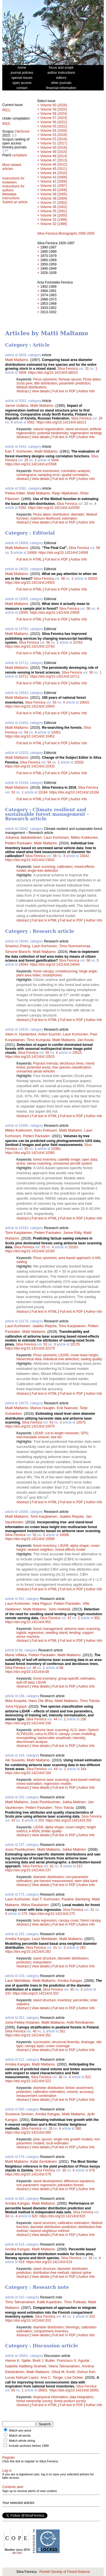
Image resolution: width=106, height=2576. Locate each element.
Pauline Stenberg (76, 1899)
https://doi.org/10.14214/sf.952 (28, 1622)
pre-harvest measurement (53, 1881)
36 (60, 2077)
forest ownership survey (34, 2401)
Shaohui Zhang (17, 946)
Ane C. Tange (51, 2377)
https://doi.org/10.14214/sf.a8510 (52, 373)
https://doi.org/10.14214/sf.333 (36, 1993)
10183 (73, 1247)
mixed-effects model (70, 1550)
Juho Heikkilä (59, 1609)
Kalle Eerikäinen (43, 2161)
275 (24, 1914)
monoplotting (26, 1738)
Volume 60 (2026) (53, 105)
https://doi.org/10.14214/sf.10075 (30, 1426)
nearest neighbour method (49, 2231)
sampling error (49, 475)
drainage (87, 2042)
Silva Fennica (67, 369)
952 (97, 1618)
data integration (81, 2397)
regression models (58, 1784)
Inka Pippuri (42, 1603)
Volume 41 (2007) (53, 186)
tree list (56, 1437)
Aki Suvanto (15, 1760)
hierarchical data (28, 1359)
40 (72, 1989)
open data (89, 1160)
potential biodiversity (52, 433)
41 (92, 1910)
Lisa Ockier (74, 2377)
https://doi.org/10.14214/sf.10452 (30, 736)
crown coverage (58, 2046)
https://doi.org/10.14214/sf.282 (28, 1952)
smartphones (52, 975)
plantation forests (71, 2185)
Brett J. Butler (44, 2360)
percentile (80, 2000)
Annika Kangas (17, 1939)
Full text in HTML (29, 559)
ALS (73, 1730)
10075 (81, 1422)
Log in (7, 2471)
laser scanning (44, 867)
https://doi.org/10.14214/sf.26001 (74, 2390)
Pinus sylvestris (45, 379)
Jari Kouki (85, 1040)
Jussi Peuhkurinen (45, 1802)
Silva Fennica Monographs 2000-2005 (65, 233)
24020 (92, 579)
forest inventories (46, 471)
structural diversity (65, 2042)
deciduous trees (72, 1063)
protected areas (38, 1067)
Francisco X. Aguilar (73, 2360)
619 (21, 2262)
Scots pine (24, 383)
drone (20, 1163)
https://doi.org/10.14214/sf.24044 (54, 964)
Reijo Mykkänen (65, 493)
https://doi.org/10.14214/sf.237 (28, 1870)
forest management (47, 1629)
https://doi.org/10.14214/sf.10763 (30, 646)
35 (50, 2129)
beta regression (45, 1920)
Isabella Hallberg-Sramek (25, 2366)
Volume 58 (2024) (53, 114)
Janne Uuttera (16, 405)
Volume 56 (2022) (53, 122)
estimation (69, 518)
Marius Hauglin (42, 1408)
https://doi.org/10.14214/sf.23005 (54, 613)
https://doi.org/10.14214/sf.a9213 (61, 422)
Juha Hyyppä (16, 1706)
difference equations (79, 2181)
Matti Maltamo (16, 360)
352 (62, 2031)
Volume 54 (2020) (53, 131)
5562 (31, 422)
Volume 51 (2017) (53, 143)
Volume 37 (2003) (53, 203)
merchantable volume (32, 1437)
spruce (47, 2139)
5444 (55, 460)
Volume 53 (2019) (53, 135)
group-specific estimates (76, 1678)
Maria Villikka (16, 1655)
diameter (77, 514)
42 (51, 1866)
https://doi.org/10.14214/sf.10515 (30, 1057)
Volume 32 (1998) (53, 224)
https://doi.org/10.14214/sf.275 (52, 1914)
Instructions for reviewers (13, 180)
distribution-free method (51, 2273)
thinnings (72, 2327)
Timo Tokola (89, 1701)
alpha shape (79, 1546)
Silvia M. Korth (63, 2372)
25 (26, 460)
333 (8, 1993)
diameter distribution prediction (53, 2227)
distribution (61, 514)
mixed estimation (29, 1784)
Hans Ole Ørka (40, 1701)
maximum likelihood (45, 518)
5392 (22, 508)
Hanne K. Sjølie (18, 2360)
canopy (64, 1734)
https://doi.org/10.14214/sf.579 (28, 2174)
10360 (55, 1149)
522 (88, 2077)
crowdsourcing (66, 971)
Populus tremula (45, 1063)
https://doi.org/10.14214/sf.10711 (54, 676)
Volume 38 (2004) (53, 198)
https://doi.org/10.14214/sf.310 (28, 2320)
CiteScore (21, 131)
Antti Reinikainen (80, 2022)
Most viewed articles (11, 167)
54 (26, 732)
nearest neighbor (40, 1550)
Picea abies (91, 379)
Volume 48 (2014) (53, 156)
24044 (23, 964)
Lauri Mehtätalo (44, 1939)
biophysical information (50, 2397)
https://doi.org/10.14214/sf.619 (49, 2262)
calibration (64, 867)
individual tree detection (61, 1359)
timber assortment (79, 2088)
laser (82, 1730)
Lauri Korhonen (56, 837)
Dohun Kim (86, 2372)
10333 (78, 762)
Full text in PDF (63, 391)
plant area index (28, 975)
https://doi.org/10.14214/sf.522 (28, 2081)
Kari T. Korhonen (19, 451)
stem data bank (86, 1881)
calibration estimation (49, 2092)
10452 (55, 732)
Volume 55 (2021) (53, 126)
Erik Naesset (67, 1408)
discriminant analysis (32, 1742)
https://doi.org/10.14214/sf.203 (68, 1820)
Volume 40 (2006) (53, 190)
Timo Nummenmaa (74, 946)
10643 (84, 702)
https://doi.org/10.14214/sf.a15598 (31, 464)
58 (98, 548)
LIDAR (63, 1355)
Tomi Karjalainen (18, 1232)
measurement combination (36, 2096)
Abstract (22, 391)
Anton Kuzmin (49, 1034)
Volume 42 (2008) (53, 181)
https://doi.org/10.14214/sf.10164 (74, 792)
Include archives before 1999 (29, 2445)
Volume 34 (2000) (53, 215)
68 (61, 1668)
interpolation (42, 1962)
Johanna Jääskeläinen (23, 837)
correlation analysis (75, 471)
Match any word (20, 2430)
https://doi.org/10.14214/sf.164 (28, 1773)
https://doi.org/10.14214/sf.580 (28, 2132)
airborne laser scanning (81, 1629)
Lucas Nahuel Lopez (22, 2377)
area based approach (74, 1258)
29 (100, 418)
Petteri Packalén (67, 1603)
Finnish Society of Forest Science (64, 2572)
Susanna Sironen (19, 2114)
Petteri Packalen (18, 843)
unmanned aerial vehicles (35, 1071)
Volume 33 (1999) (53, 220)
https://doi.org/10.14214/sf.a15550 (53, 508)
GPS (84, 1433)
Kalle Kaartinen (49, 2302)
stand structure (76, 429)
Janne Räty (72, 1232)
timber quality (52, 1831)
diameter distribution (48, 1877)
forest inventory (44, 1160)
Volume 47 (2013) (53, 160)
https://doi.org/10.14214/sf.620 (62, 2216)
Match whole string (22, 2440)
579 (92, 2170)
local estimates (57, 2143)
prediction (23, 1962)
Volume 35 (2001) (53, 211)
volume (72, 2092)
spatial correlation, (75, 475)
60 (13, 2390)
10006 (64, 1535)
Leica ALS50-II (45, 1734)
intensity (79, 1738)
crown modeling (83, 1734)
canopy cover (69, 1920)
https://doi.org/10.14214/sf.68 (27, 1672)
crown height (75, 1827)
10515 (77, 1053)
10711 (23, 676)
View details (41, 391)
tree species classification (71, 1067)
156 (83, 1719)
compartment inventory (51, 2331)
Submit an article (14, 202)
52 (34, 1535)
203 (41, 1820)
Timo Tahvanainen (20, 2302)
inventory (64, 2000)
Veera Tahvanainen (64, 2366)
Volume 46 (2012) (53, 164)
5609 (22, 373)
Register (8, 2458)
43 (13, 1820)
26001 (42, 2390)
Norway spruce (70, 379)
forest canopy (43, 971)
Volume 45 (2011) (53, 169)
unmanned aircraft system (72, 1163)
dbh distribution (45, 383)
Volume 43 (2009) (53, 177)
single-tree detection (42, 871)
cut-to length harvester (62, 1433)
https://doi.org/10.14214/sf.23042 (30, 860)
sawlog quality (91, 1359)
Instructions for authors (13, 188)
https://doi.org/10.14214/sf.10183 (30, 1251)
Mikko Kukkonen (84, 837)
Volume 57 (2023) (53, 118)
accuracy (86, 2092)
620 (35, 2216)
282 (83, 1948)
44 (55, 1719)
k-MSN (34, 1831)
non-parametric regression (36, 2185)
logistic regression (30, 1633)
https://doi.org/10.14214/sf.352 (28, 2035)
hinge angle (88, 971)
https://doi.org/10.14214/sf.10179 (30, 1348)
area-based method (85, 1780)
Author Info (86, 391)
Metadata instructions (11, 196)
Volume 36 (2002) (53, 207)
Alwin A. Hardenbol (20, 1034)
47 (69, 1618)
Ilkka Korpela (15, 1701)
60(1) (6, 110)
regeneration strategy (86, 433)
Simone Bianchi (18, 951)
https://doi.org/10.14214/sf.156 (28, 1723)
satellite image (69, 1160)
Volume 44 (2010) (53, 173)
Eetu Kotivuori (45, 1130)
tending (74, 1633)
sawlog (21, 1262)
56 (88, 609)
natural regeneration (48, 429)
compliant (19, 155)
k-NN (96, 1258)
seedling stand (56, 1633)
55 (54, 702)
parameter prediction (74, 383)
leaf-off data (25, 1682)
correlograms (26, 475)
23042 (84, 856)
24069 (31, 553)
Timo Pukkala (75, 2302)
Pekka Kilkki (15, 493)
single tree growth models (72, 2139)
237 (79, 1866)
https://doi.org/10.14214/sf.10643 (30, 706)
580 (78, 2129)
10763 (77, 642)
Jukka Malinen (74, 1802)
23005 (23, 613)
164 (83, 1769)
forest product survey (70, 2401)
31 (87, 369)
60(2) (6, 124)
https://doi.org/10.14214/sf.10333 (30, 766)
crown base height (84, 1355)
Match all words (20, 2435)
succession (41, 2042)
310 (92, 2316)
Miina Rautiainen (35, 1905)
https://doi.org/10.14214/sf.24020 (30, 583)
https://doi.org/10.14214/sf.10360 (30, 1153)
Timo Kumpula (38, 1040)
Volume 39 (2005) (53, 194)
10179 (74, 1344)
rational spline (80, 2273)
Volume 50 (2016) (53, 148)
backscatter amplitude (54, 1738)
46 (34, 1668)
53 (13, 792)
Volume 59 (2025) (53, 109)
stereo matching (39, 1163)
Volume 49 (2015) (53, 152)
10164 (42, 792)
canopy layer (34, 2046)
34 (7, 2216)
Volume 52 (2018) (53, 139)
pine (36, 2139)
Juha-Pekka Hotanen (22, 2022)
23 (86, 504)
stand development (47, 2181)
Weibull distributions (31, 387)
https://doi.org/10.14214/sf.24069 (63, 553)
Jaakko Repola (44, 1326)
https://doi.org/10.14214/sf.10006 (30, 1539)
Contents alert (12, 2487)
